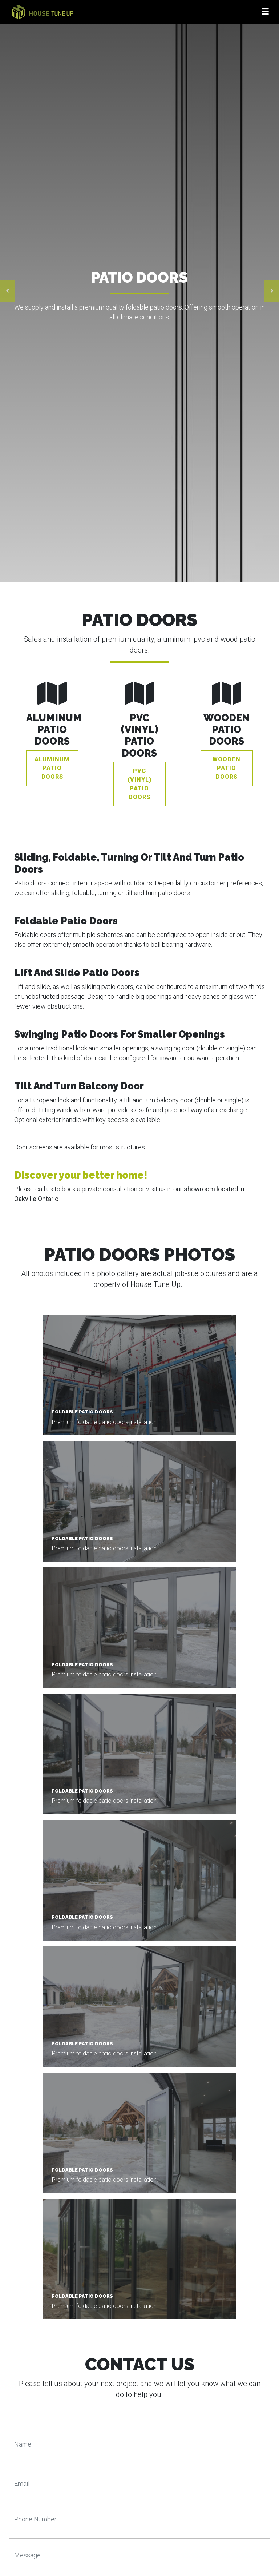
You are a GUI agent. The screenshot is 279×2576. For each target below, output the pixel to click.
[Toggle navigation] (265, 11)
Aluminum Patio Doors (52, 768)
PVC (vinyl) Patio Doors (139, 784)
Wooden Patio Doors (226, 768)
